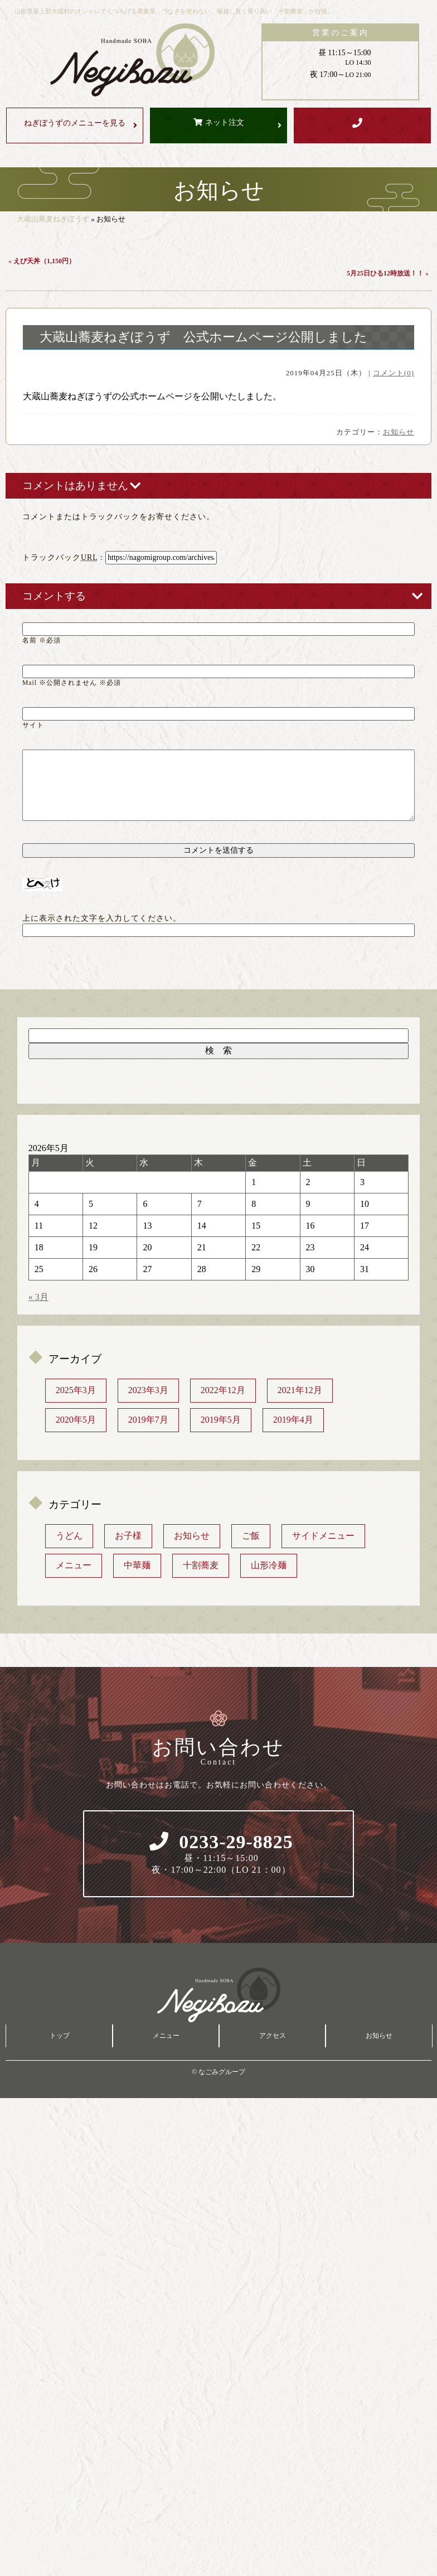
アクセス (272, 2035)
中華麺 (137, 1565)
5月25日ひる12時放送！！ (385, 273)
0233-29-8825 (221, 1853)
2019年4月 (293, 1419)
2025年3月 (76, 1390)
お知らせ (398, 432)
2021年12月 (300, 1390)
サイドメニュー (323, 1535)
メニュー (73, 1565)
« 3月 (38, 1297)
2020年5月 (76, 1419)
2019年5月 (221, 1419)
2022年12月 (223, 1390)
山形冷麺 (269, 1565)
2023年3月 (148, 1390)
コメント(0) (393, 373)
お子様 (128, 1535)
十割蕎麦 (201, 1565)
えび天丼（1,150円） (44, 261)
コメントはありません (75, 485)
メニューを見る (74, 123)
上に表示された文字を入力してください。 (101, 918)
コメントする (54, 596)
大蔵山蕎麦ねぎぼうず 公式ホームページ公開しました (203, 337)
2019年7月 (148, 1419)
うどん (69, 1535)
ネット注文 (224, 122)
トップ (60, 2035)
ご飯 (251, 1535)
